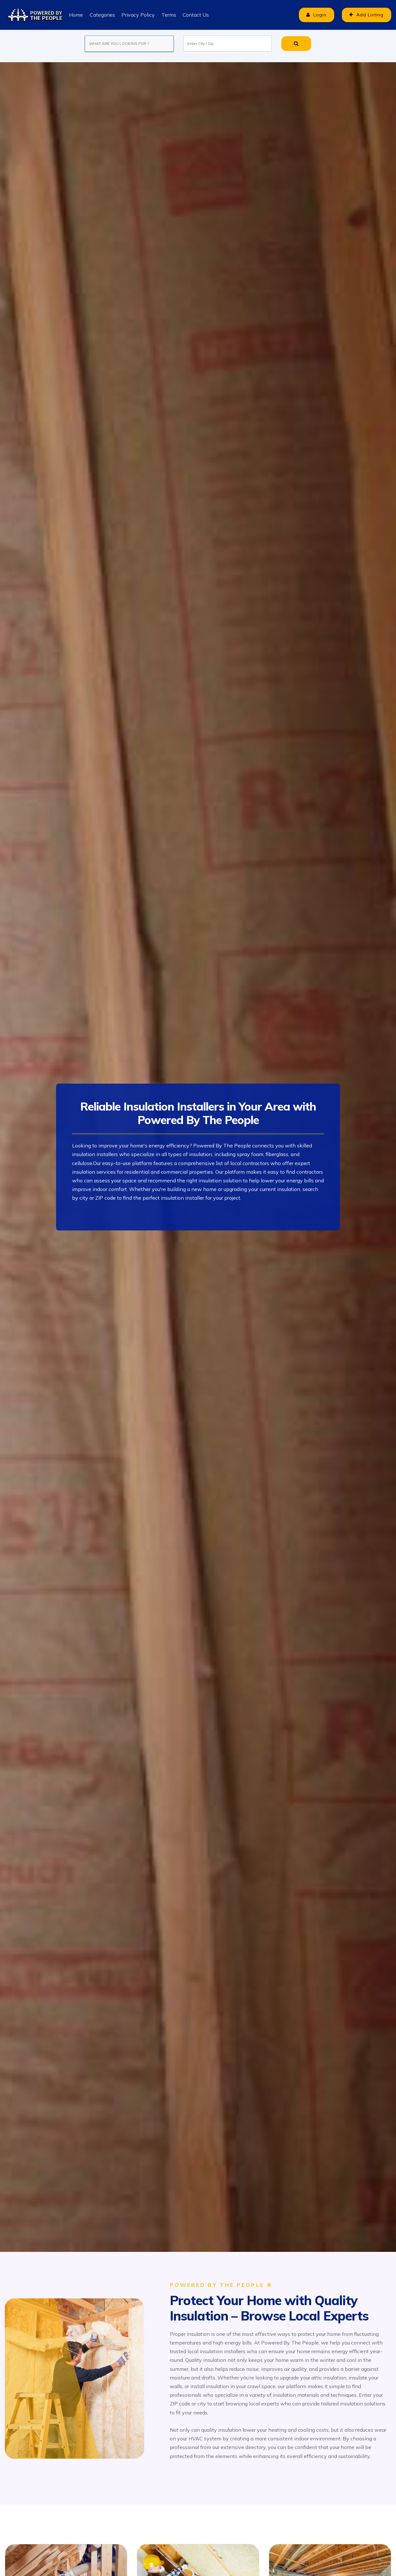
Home (76, 15)
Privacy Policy (137, 15)
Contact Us (195, 15)
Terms (168, 15)
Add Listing (365, 15)
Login (312, 15)
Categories (102, 15)
